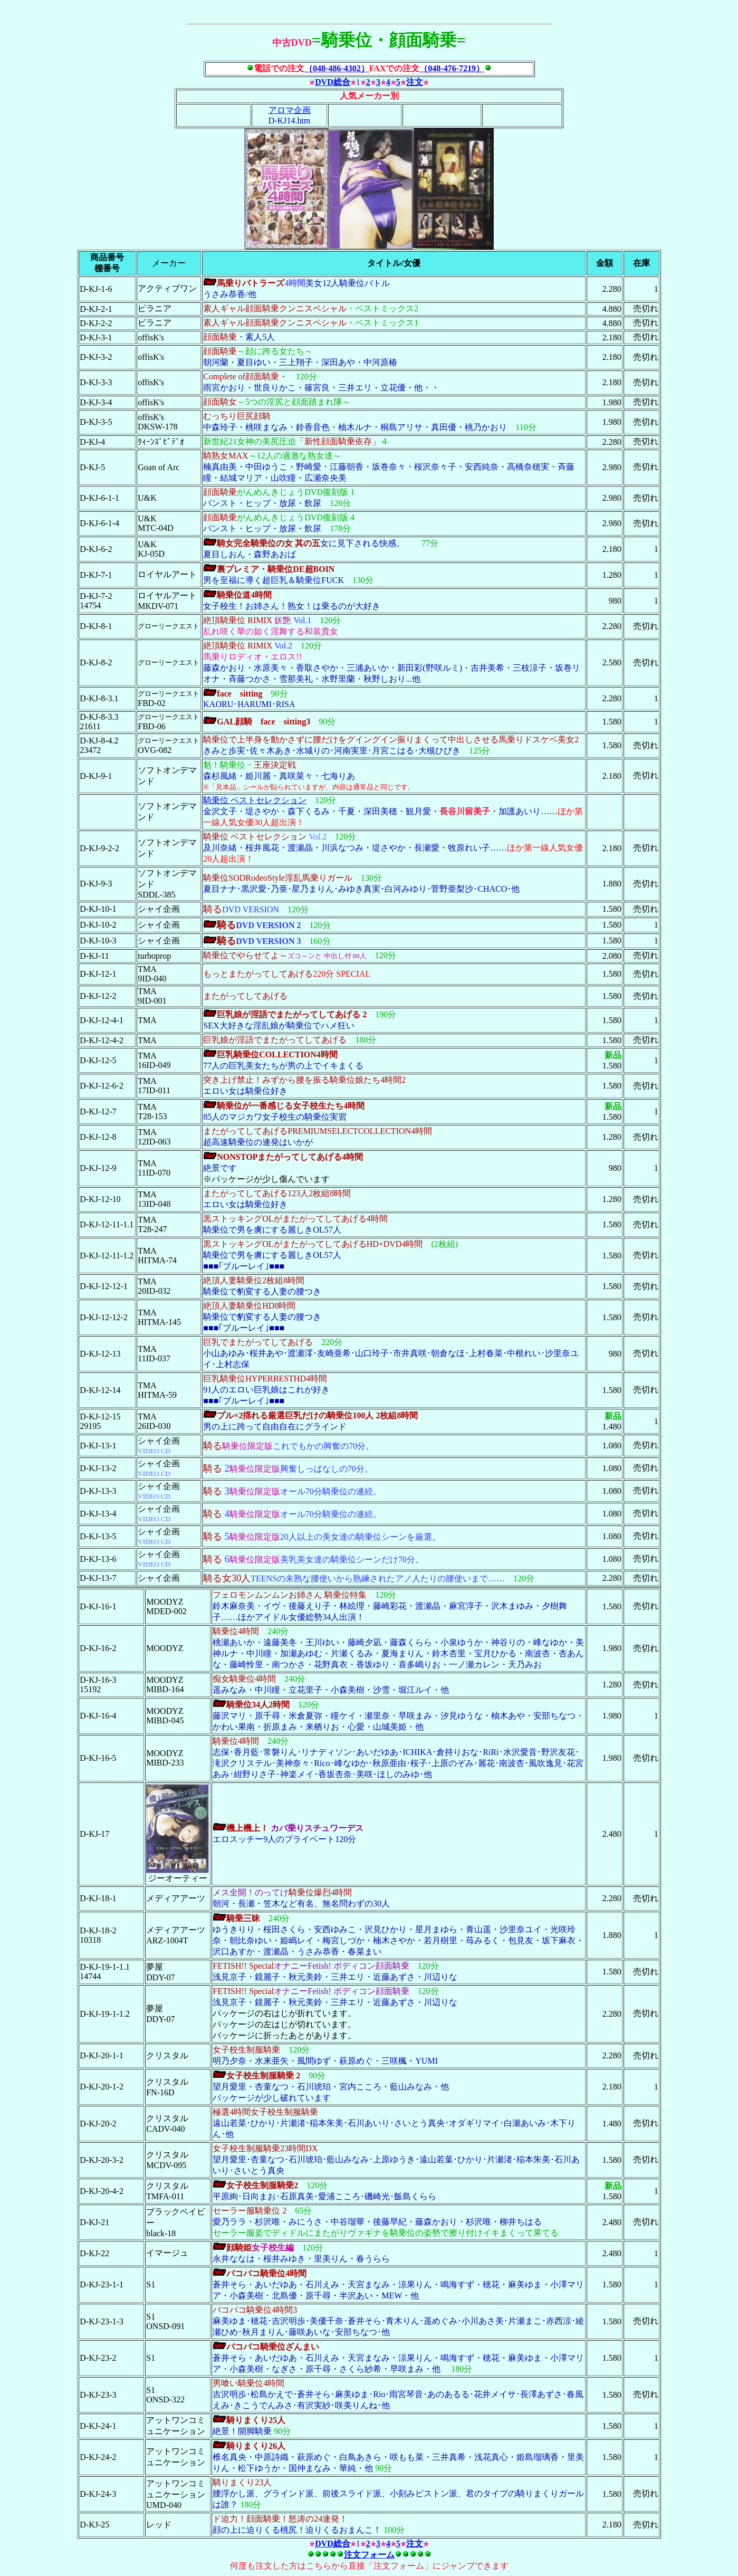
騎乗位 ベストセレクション (254, 800)
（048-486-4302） (336, 68)
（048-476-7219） (451, 68)
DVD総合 (332, 82)
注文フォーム (369, 2554)
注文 (414, 82)
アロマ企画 (290, 110)
